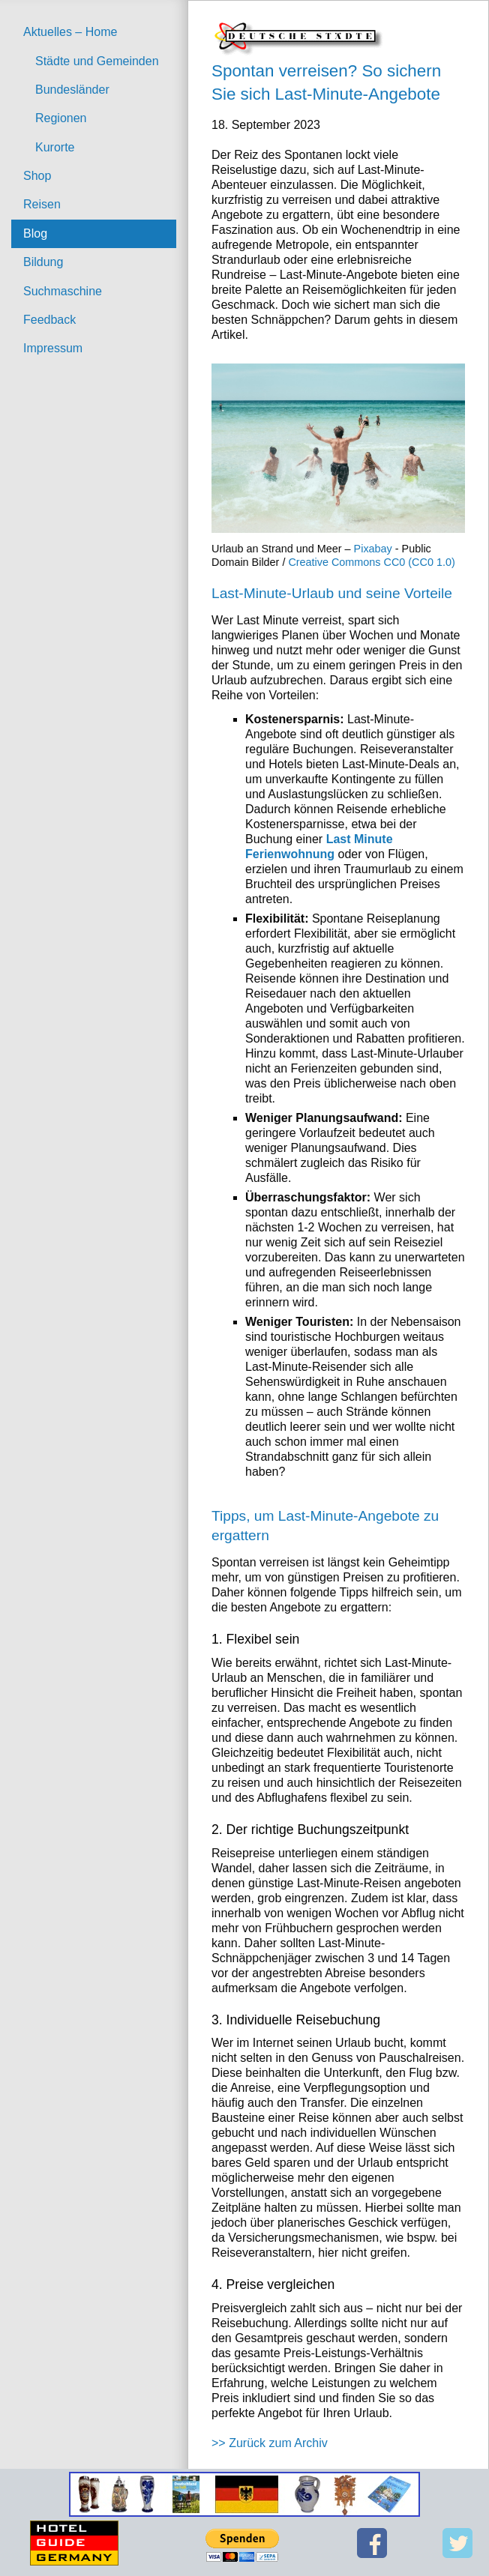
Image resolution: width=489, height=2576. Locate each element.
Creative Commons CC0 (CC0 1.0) (371, 562)
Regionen (61, 118)
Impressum (52, 348)
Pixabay (373, 549)
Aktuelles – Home (70, 31)
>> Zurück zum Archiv (270, 2443)
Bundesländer (72, 89)
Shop (37, 175)
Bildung (43, 262)
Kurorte (54, 147)
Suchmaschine (62, 291)
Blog (35, 233)
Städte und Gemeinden (97, 61)
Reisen (42, 204)
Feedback (49, 319)
